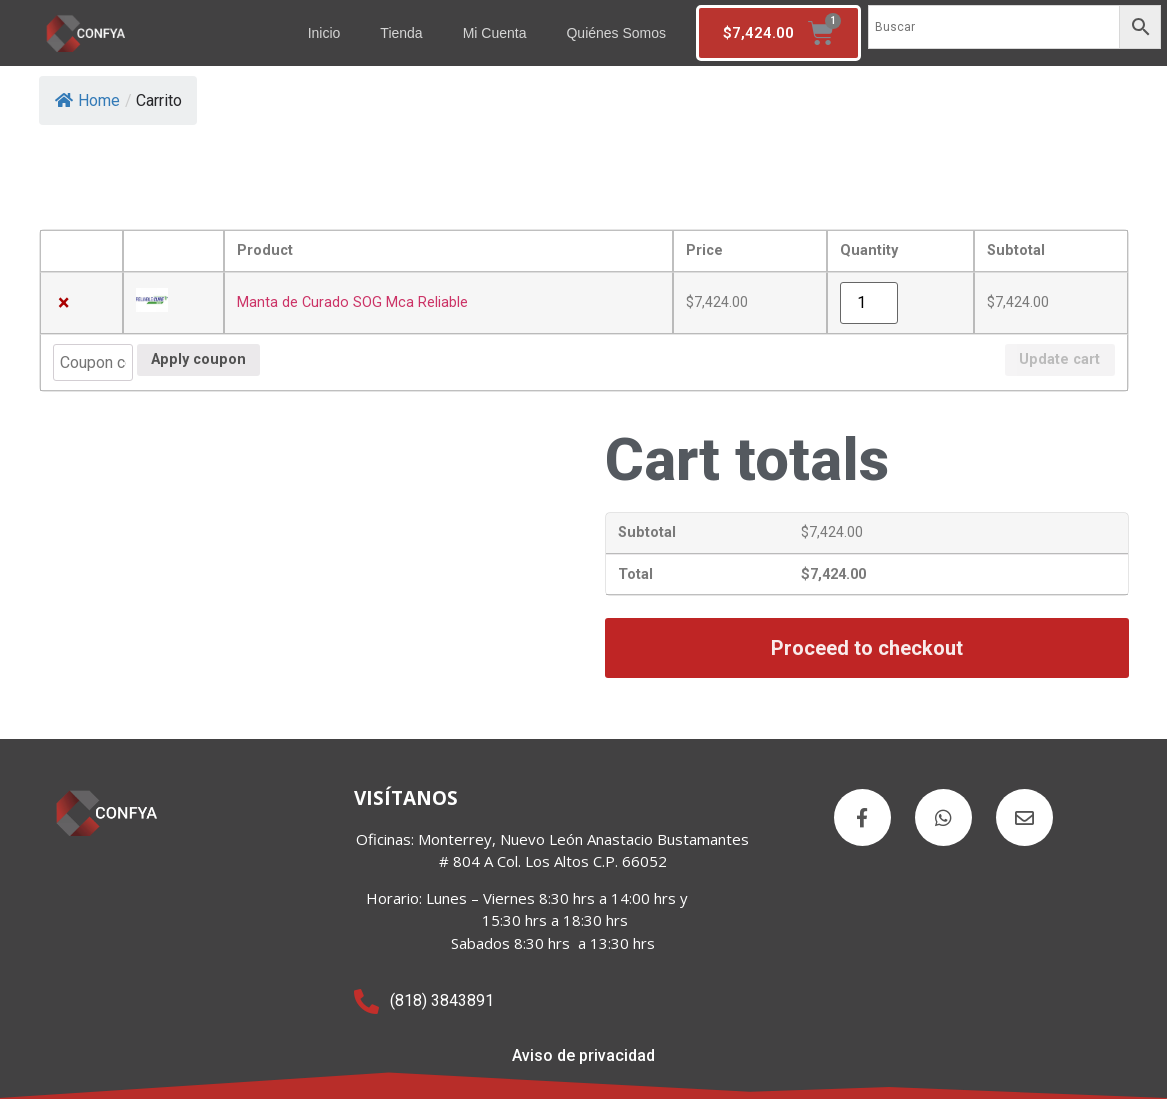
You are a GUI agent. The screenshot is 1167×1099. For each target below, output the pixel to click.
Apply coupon (198, 359)
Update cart (1059, 359)
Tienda (401, 33)
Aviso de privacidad (583, 1055)
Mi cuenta (495, 33)
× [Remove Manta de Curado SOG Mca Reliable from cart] (63, 303)
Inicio (324, 33)
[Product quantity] (869, 303)
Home (87, 100)
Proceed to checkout (867, 648)
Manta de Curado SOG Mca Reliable (352, 302)
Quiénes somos (616, 33)
